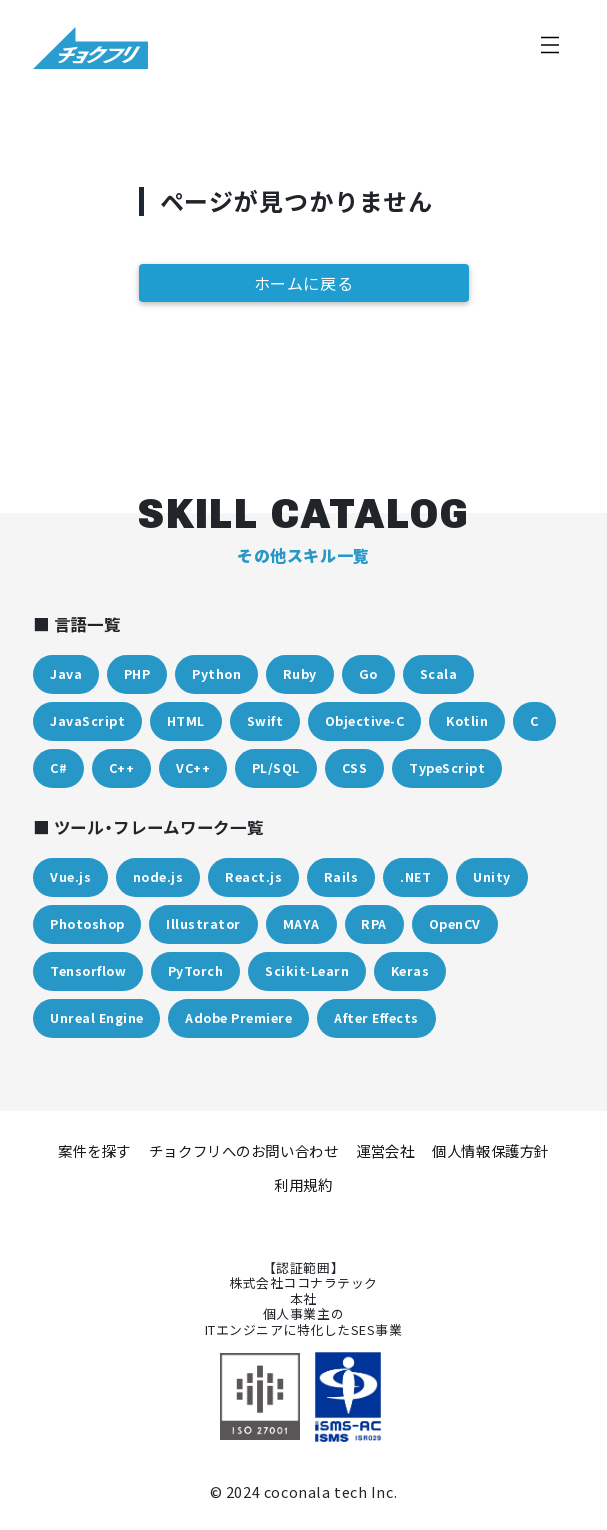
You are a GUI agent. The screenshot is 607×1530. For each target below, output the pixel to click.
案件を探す (94, 1150)
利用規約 (303, 1184)
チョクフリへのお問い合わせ (244, 1150)
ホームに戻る (304, 283)
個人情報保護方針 (490, 1150)
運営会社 (385, 1150)
